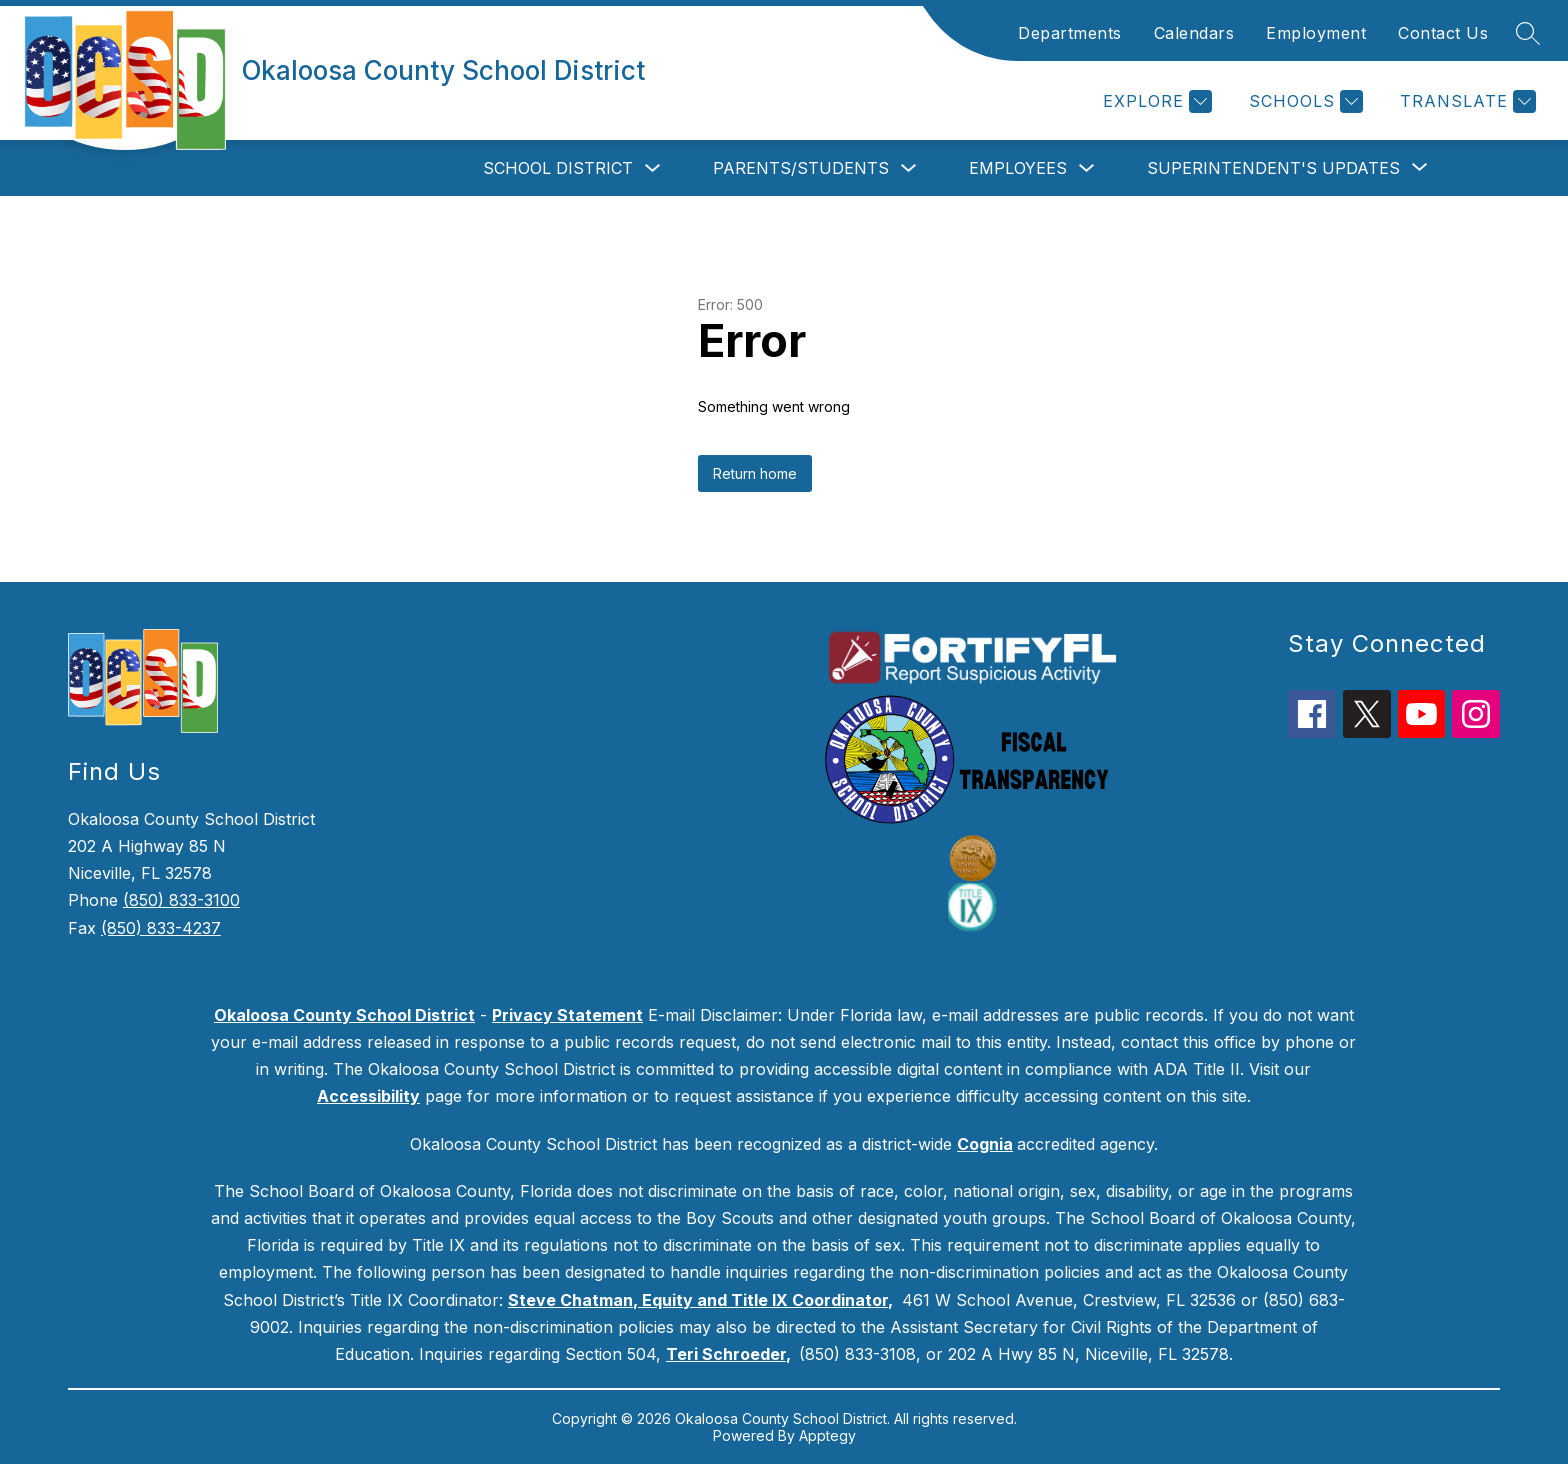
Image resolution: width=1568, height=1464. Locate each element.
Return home (755, 473)
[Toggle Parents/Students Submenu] (909, 168)
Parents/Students (801, 168)
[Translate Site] (1465, 101)
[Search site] (1528, 33)
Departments (1070, 33)
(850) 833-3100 (181, 900)
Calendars (1194, 33)
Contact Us (1443, 33)
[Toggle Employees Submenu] (1087, 168)
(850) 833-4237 (161, 928)
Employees (1018, 168)
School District (558, 168)
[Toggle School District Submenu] (653, 168)
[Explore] (1155, 101)
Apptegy (827, 1435)
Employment (1316, 33)
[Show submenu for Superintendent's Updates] (1273, 168)
